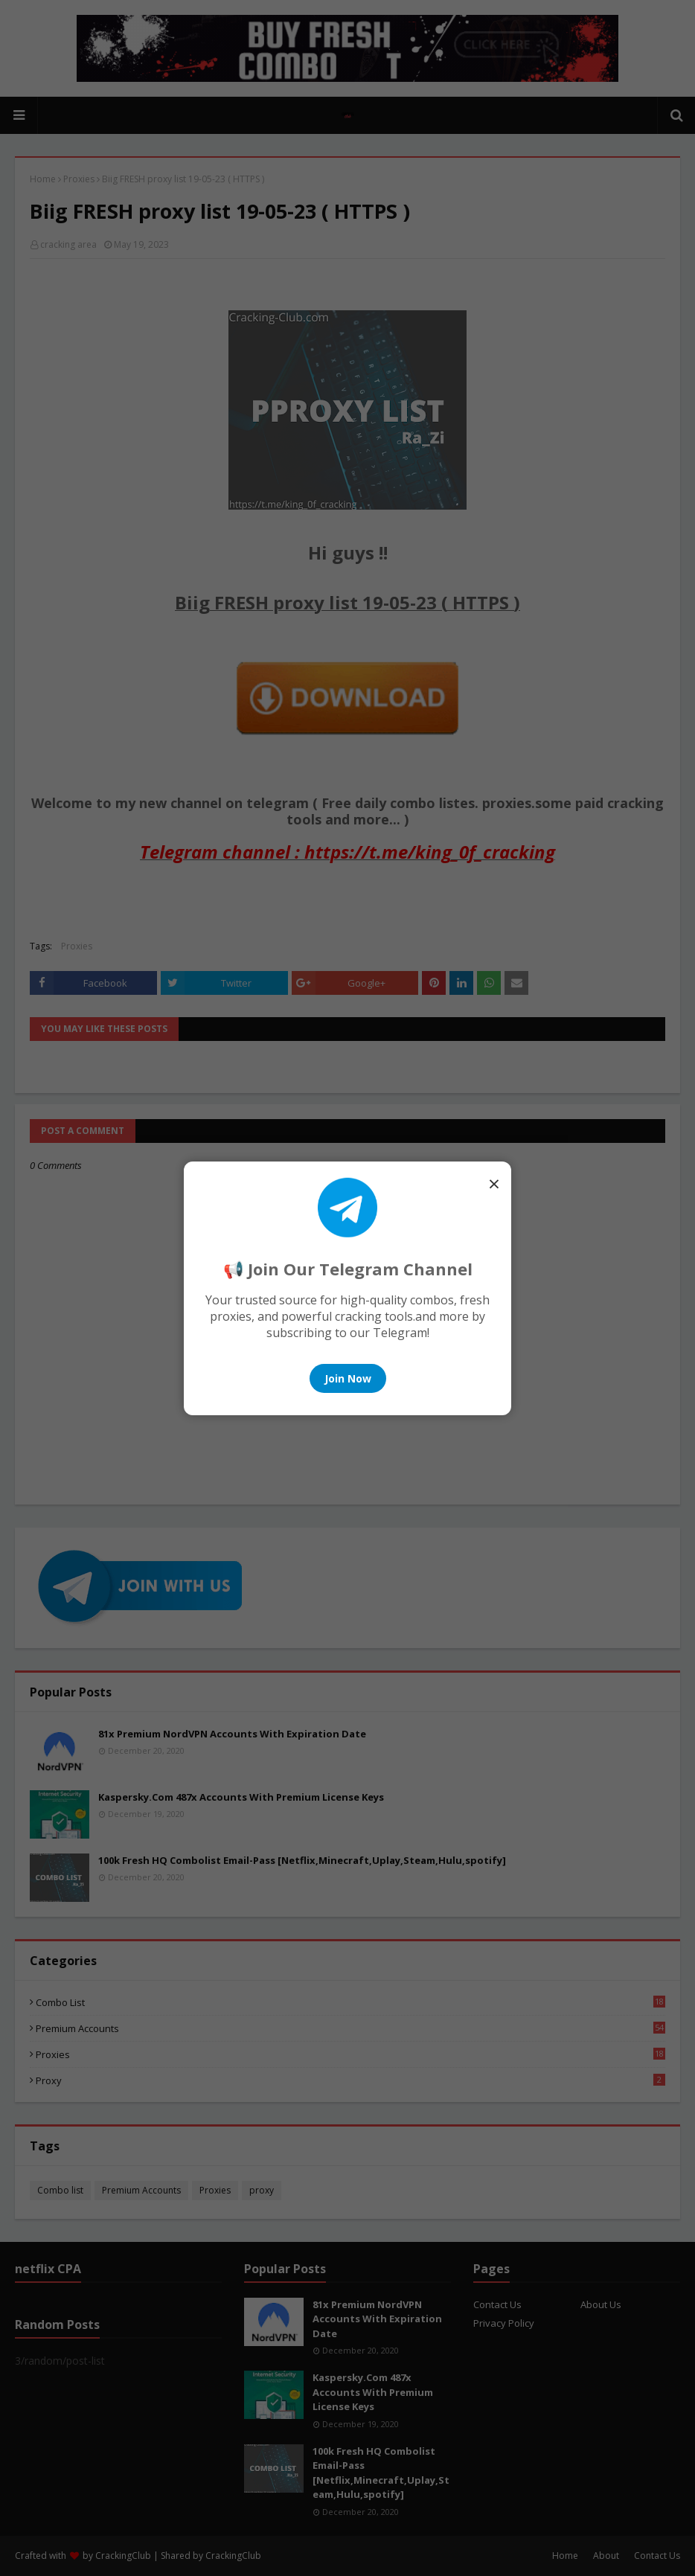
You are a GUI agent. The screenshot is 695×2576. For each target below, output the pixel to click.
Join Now (347, 1378)
